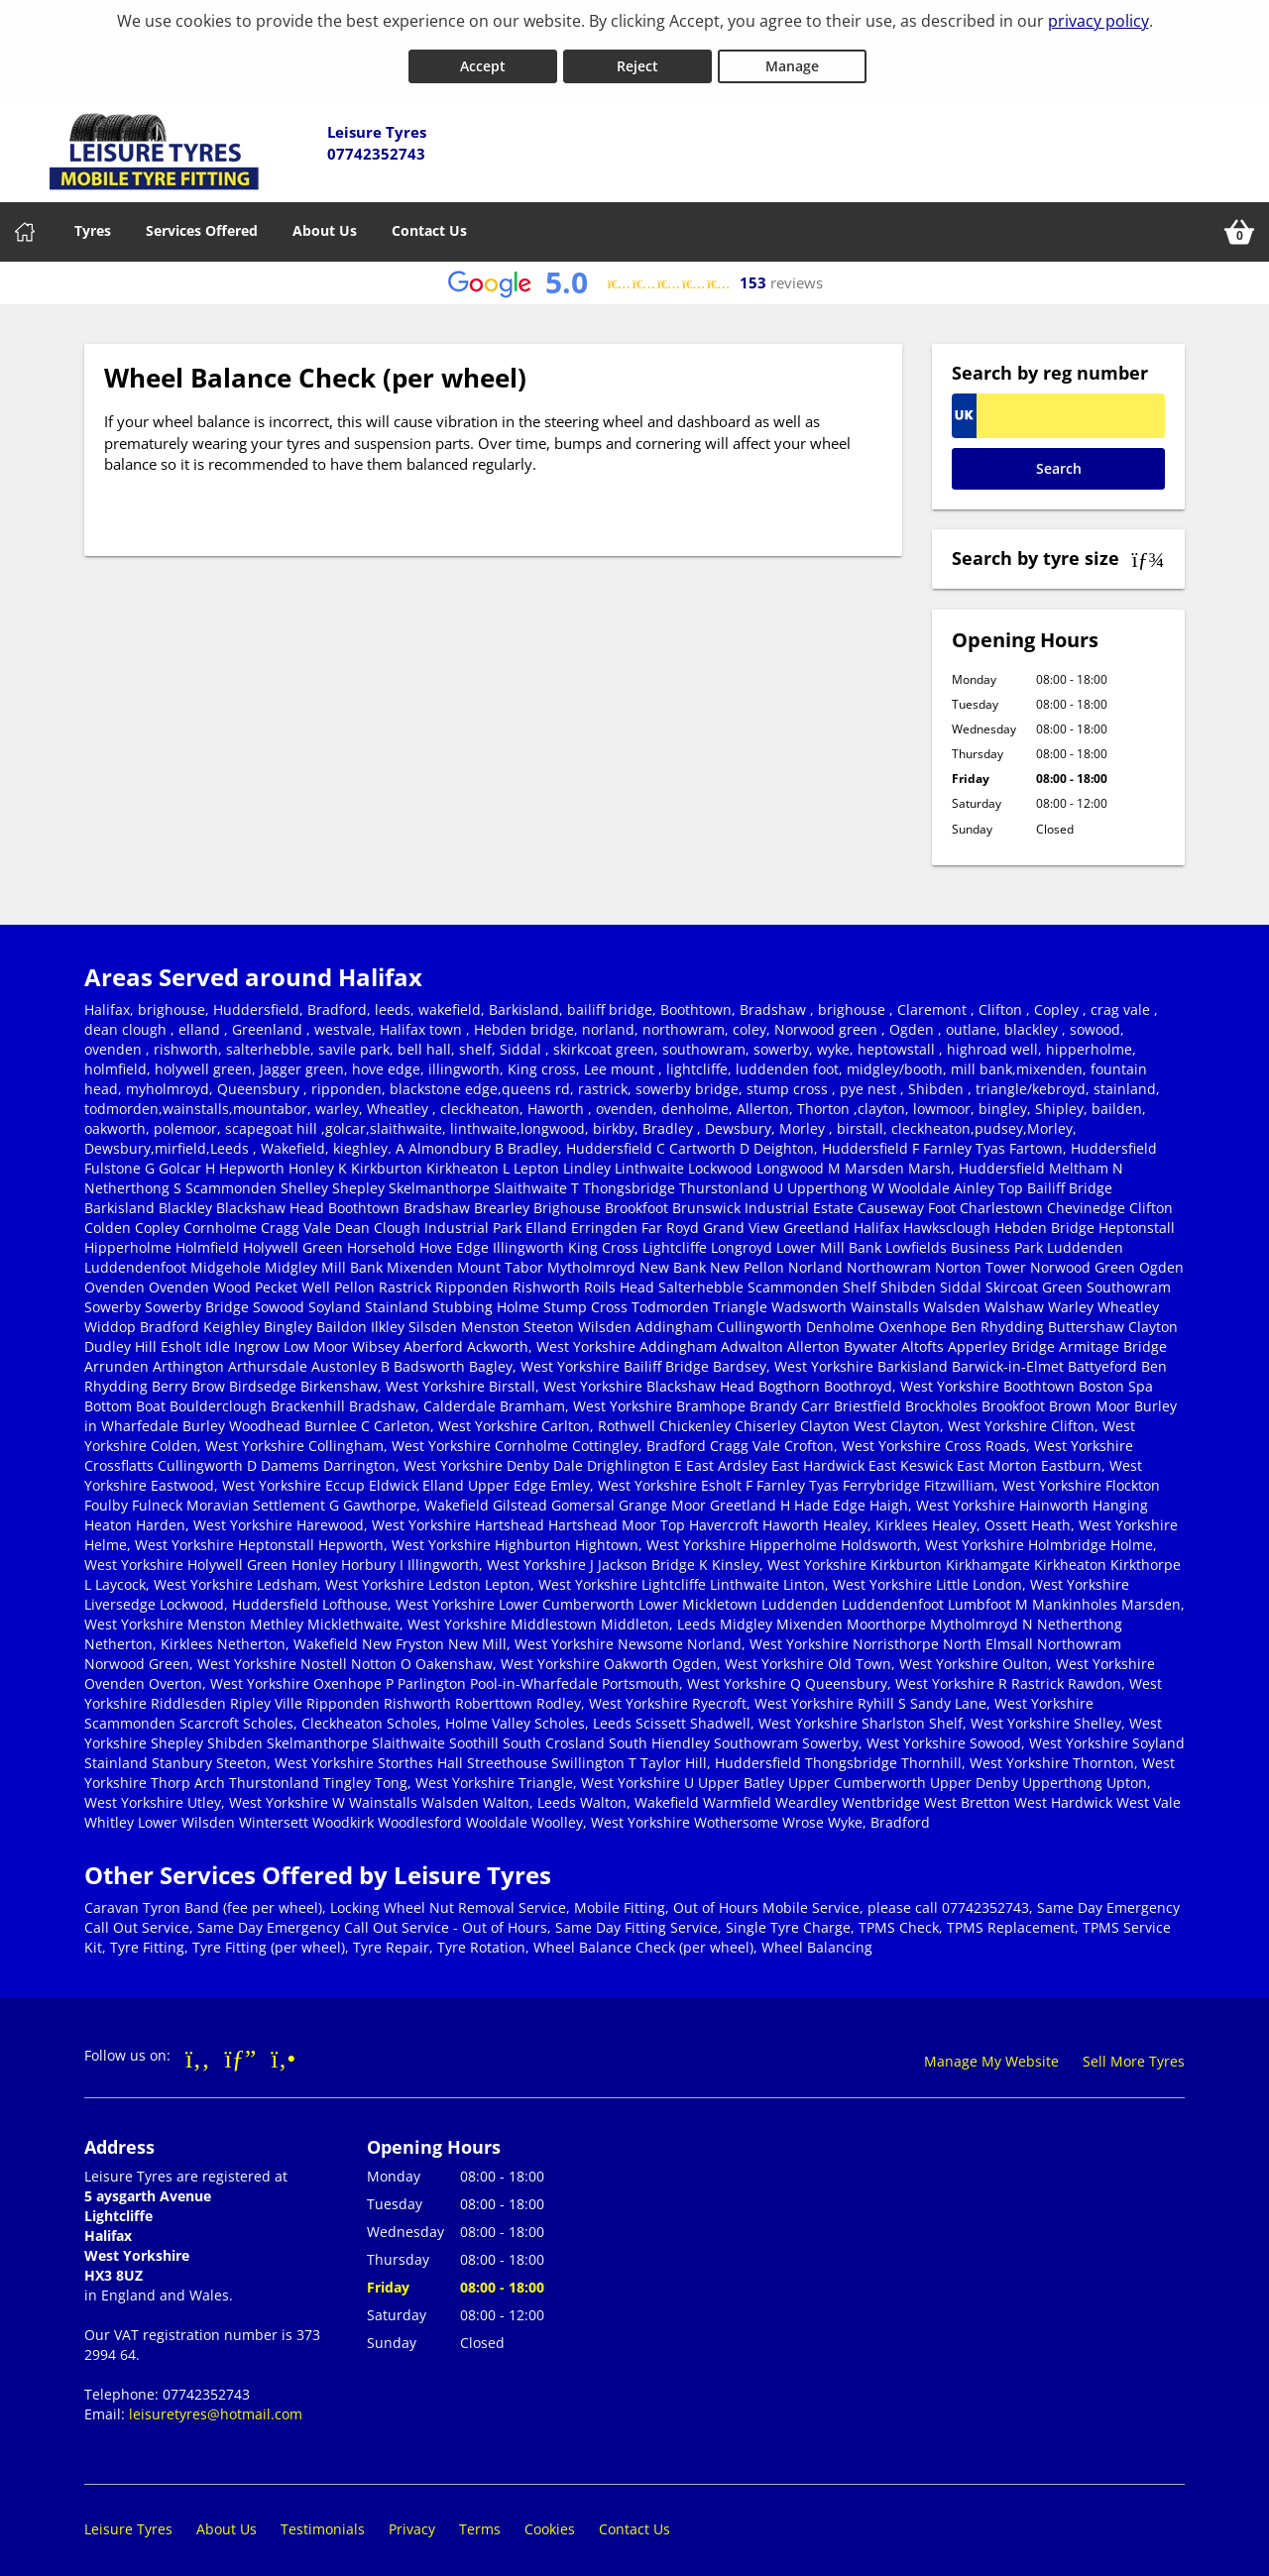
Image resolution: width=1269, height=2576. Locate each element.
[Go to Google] (241, 2050)
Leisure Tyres (128, 2521)
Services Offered (202, 222)
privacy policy (1098, 21)
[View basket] (1239, 224)
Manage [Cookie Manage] (792, 58)
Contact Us (429, 222)
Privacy (412, 2521)
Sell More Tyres (1134, 2053)
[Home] (25, 224)
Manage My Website (991, 2053)
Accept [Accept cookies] (483, 58)
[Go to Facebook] (197, 2050)
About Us (324, 222)
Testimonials (323, 2521)
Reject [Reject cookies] (637, 58)
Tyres (92, 222)
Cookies (549, 2521)
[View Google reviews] (635, 275)
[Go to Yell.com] (283, 2050)
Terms (480, 2521)
